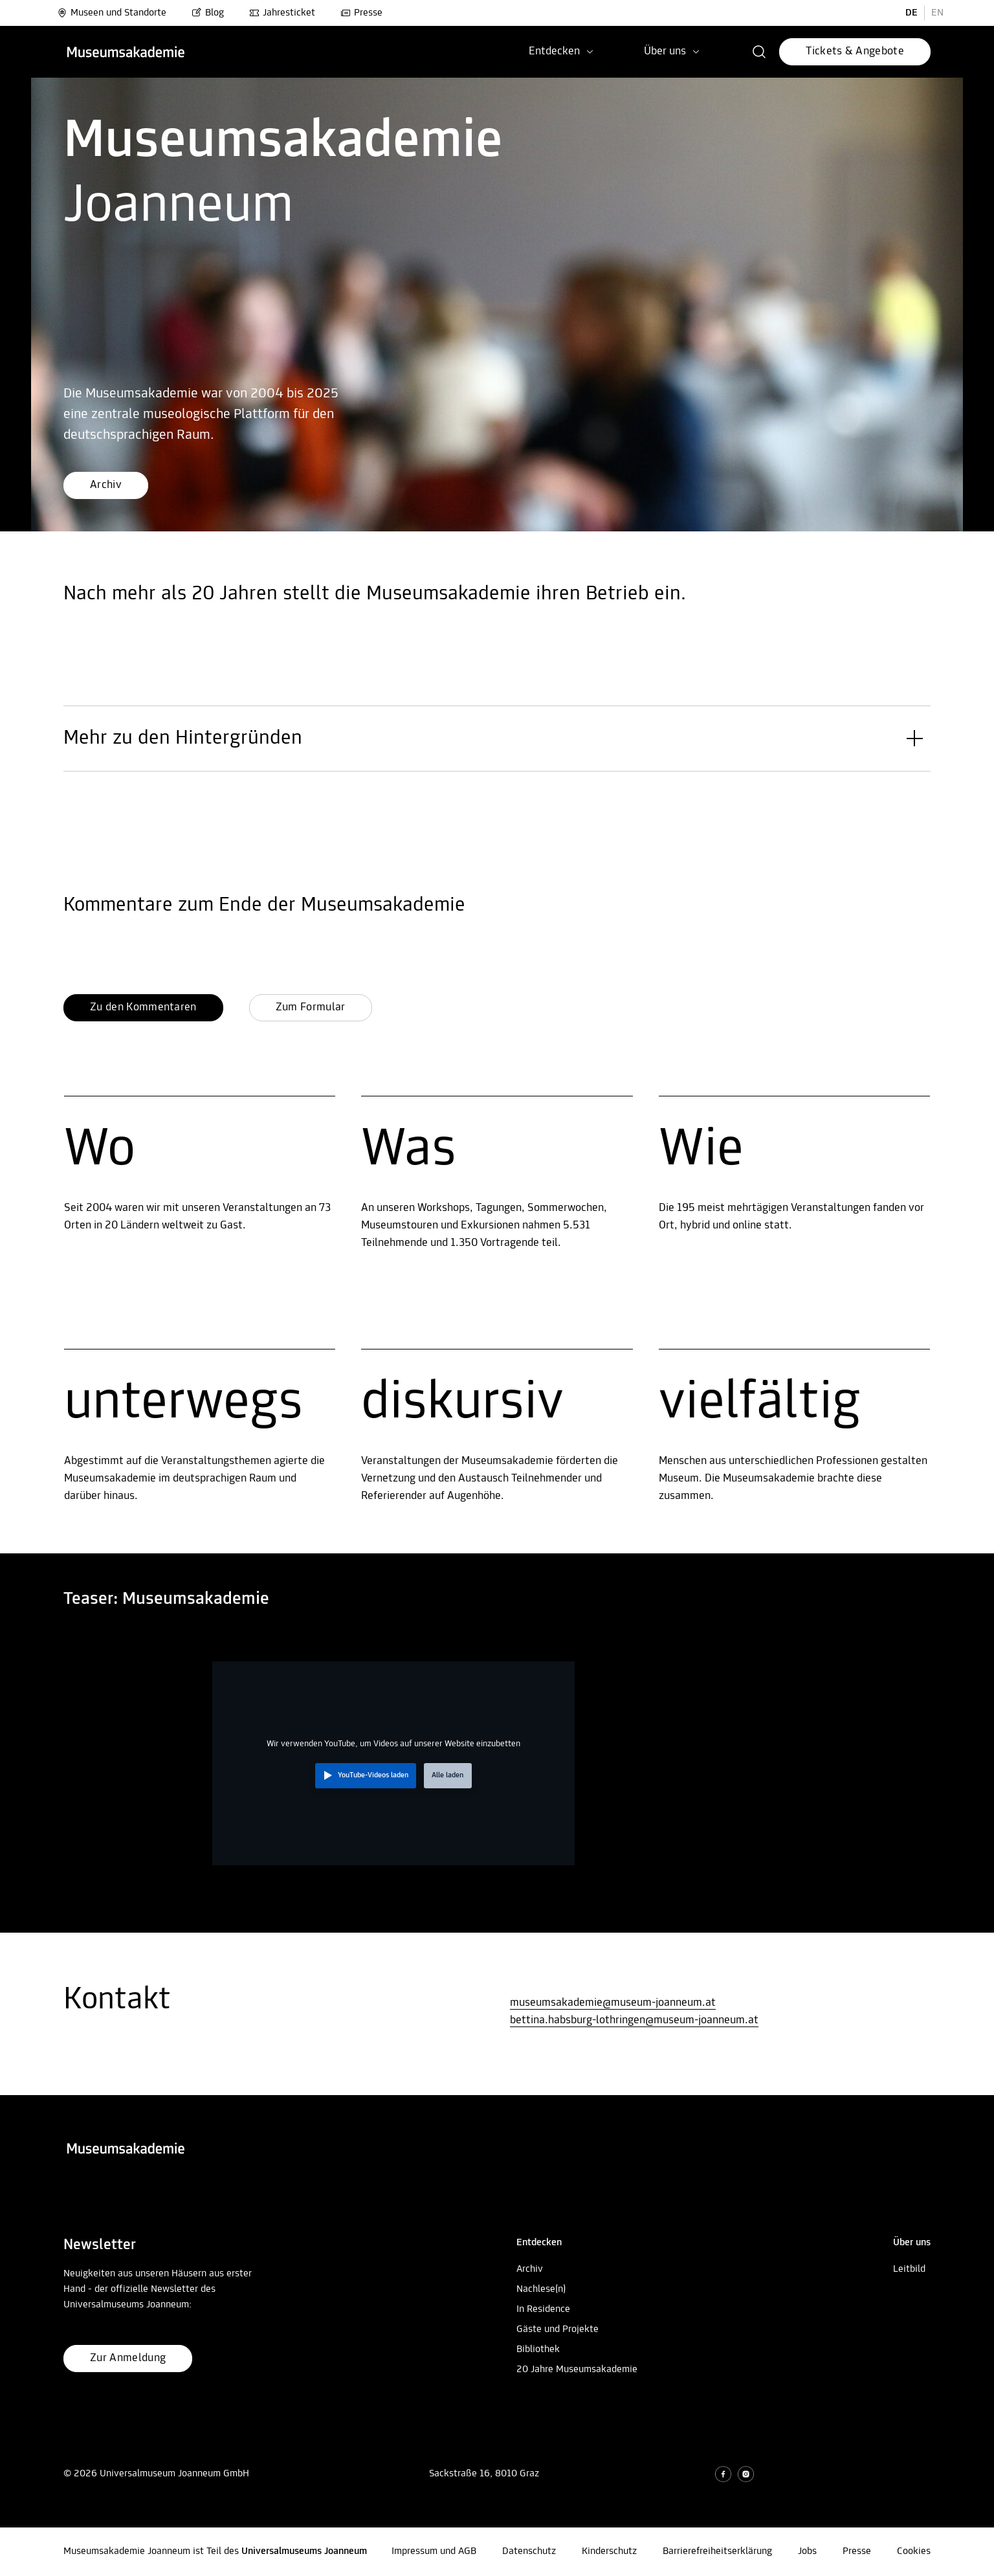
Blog (208, 13)
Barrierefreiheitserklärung (717, 2551)
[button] (759, 51)
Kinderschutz (609, 2551)
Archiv (529, 2269)
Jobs (807, 2551)
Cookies (914, 2551)
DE (911, 13)
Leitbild (909, 2269)
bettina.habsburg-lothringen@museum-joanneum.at (634, 2020)
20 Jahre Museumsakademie (576, 2369)
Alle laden (447, 1775)
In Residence (543, 2309)
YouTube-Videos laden (373, 1775)
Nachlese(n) (541, 2289)
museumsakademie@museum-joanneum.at (613, 2003)
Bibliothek (538, 2349)
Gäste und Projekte (557, 2329)
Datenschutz (529, 2551)
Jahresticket (282, 13)
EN (937, 13)
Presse (361, 13)
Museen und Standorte (111, 13)
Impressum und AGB (434, 2551)
